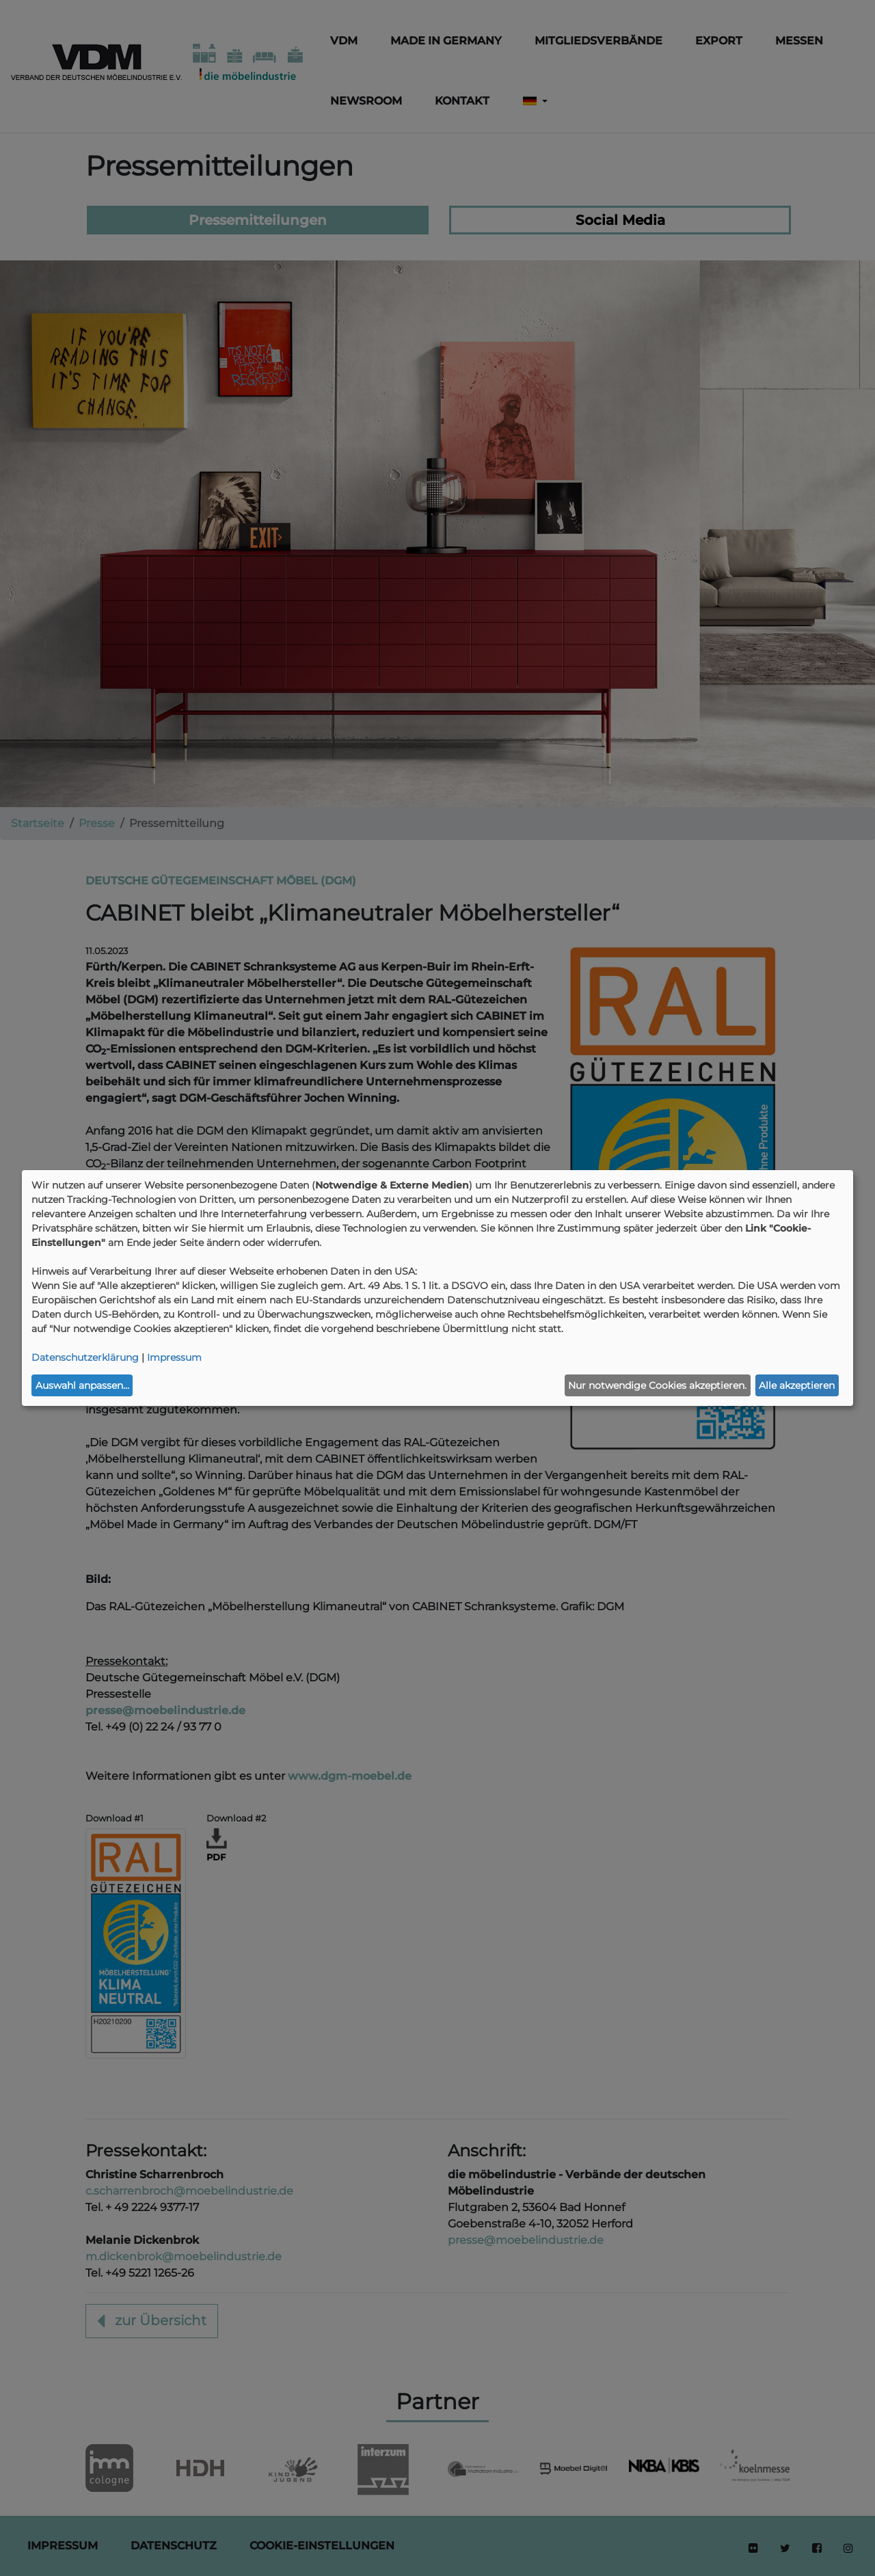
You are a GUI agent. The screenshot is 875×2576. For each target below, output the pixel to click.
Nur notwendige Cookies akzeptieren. (657, 1385)
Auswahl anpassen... (82, 1385)
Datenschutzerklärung (85, 1357)
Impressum (174, 1357)
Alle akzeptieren (797, 1385)
